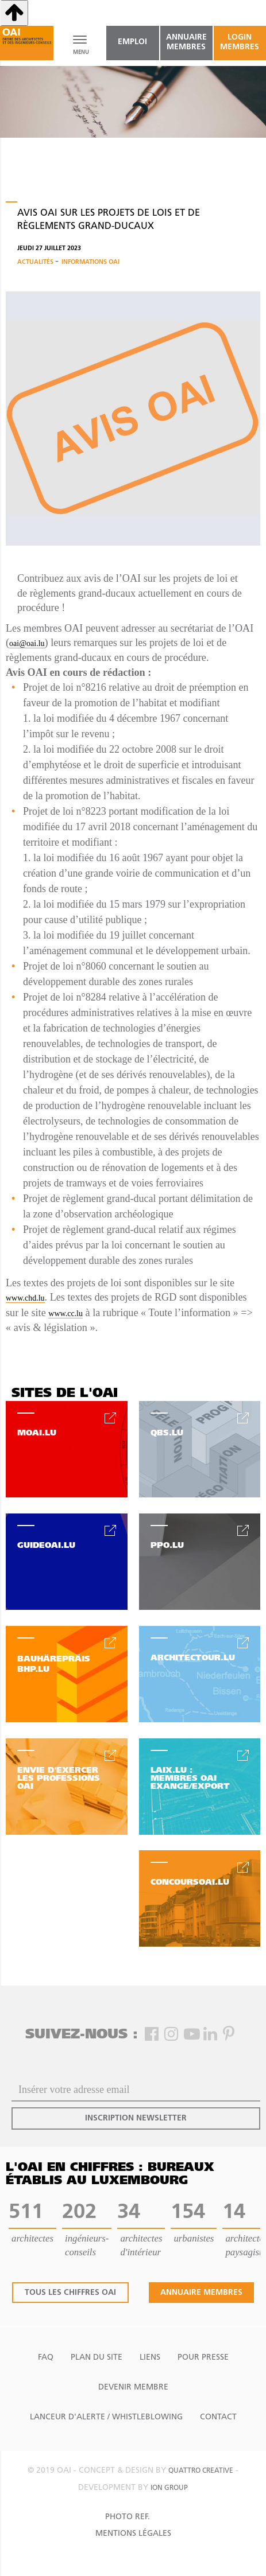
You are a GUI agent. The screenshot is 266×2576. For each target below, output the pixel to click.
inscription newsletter (136, 2118)
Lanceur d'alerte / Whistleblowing (106, 2417)
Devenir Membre (133, 2387)
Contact (218, 2417)
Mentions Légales (133, 2534)
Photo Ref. (127, 2517)
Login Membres (239, 42)
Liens (150, 2357)
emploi (132, 42)
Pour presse (203, 2357)
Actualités (36, 262)
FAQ (45, 2357)
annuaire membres (186, 42)
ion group (169, 2488)
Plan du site (96, 2357)
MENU (80, 52)
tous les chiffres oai (70, 2293)
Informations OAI (90, 262)
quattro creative (200, 2471)
